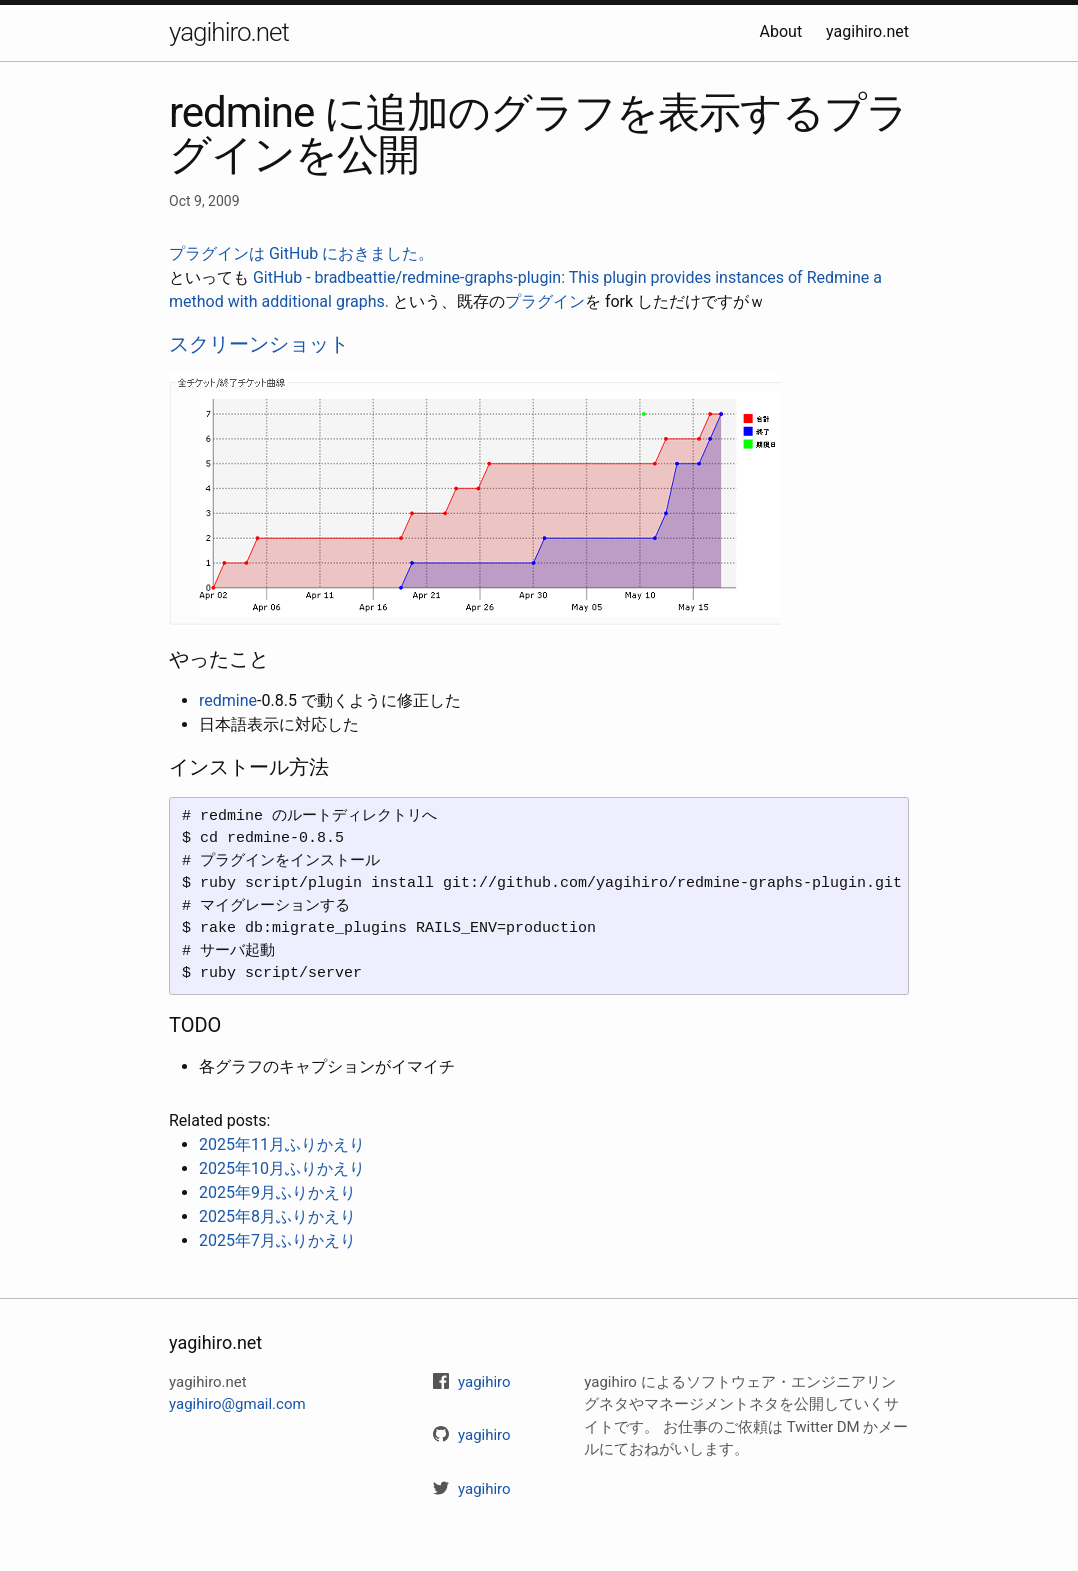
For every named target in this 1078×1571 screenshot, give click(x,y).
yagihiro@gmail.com (237, 1404)
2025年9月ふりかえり (277, 1192)
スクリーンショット (259, 344)
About (781, 31)
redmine (228, 700)
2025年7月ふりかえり (277, 1240)
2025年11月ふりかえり (282, 1144)
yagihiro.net (229, 32)
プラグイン (545, 301)
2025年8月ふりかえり (277, 1216)
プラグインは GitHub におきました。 (301, 253)
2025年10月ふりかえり (282, 1168)
